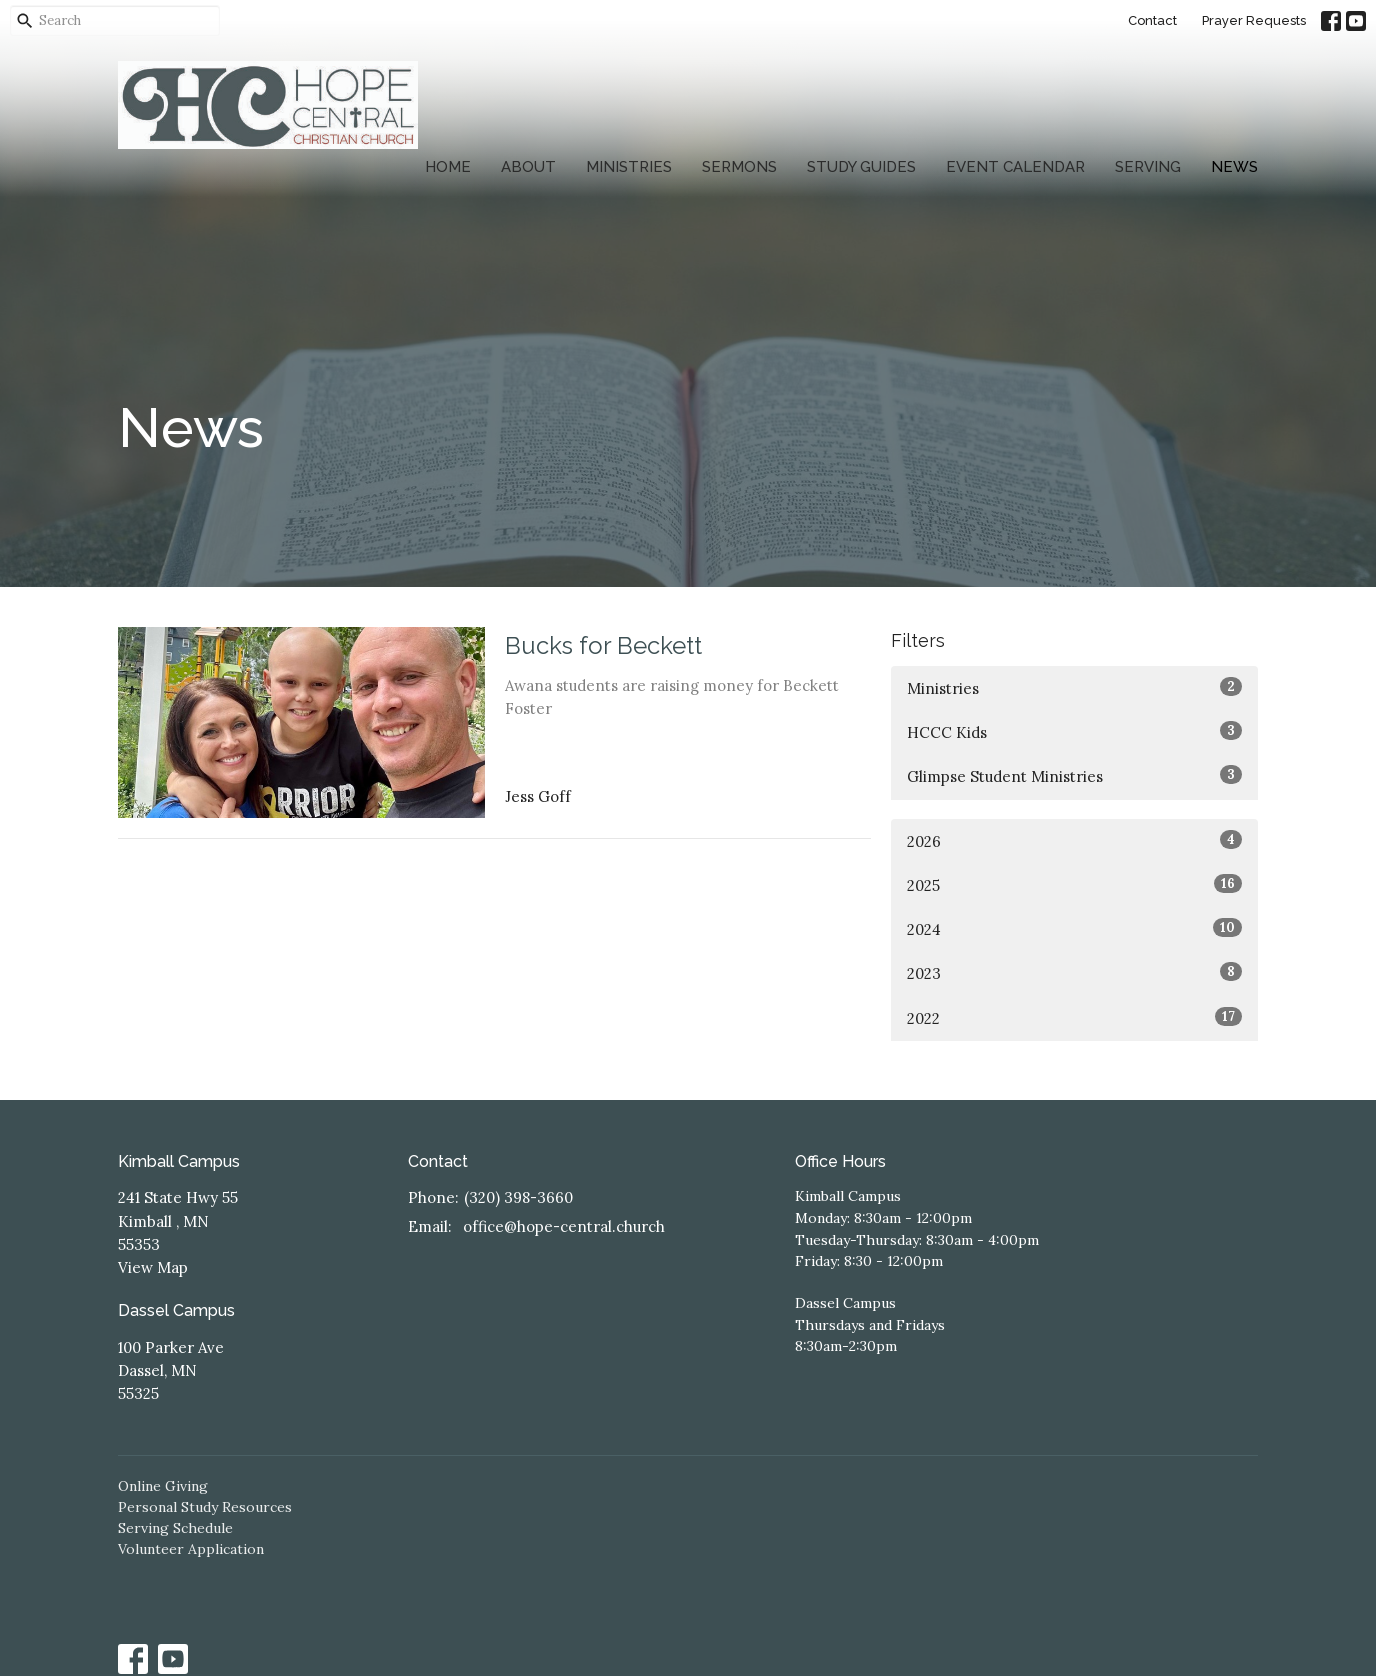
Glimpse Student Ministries (1074, 775)
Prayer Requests (1254, 20)
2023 (1074, 972)
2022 (1074, 1017)
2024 (1074, 928)
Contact (1152, 20)
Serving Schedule (175, 1528)
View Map (153, 1267)
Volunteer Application (191, 1549)
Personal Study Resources (205, 1507)
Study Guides (861, 167)
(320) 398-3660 (518, 1197)
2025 (1074, 884)
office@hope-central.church (564, 1226)
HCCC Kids (1074, 731)
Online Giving (163, 1486)
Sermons (739, 167)
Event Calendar (1015, 167)
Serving (1148, 167)
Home (448, 167)
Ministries (629, 167)
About (528, 167)
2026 (1074, 840)
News (1234, 167)
